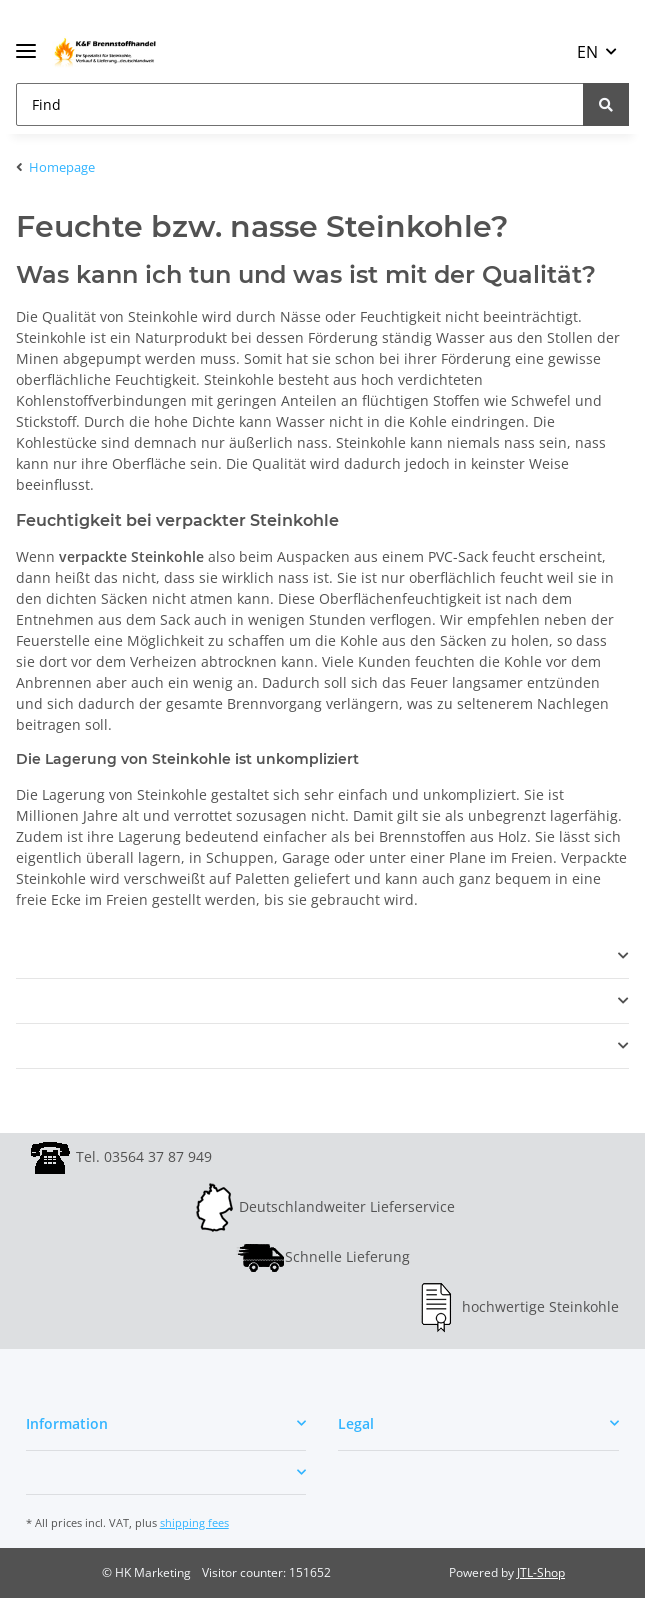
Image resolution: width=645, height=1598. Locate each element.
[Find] (300, 104)
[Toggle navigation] (26, 42)
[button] (322, 956)
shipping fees (194, 1522)
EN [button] (587, 52)
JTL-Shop (541, 1572)
